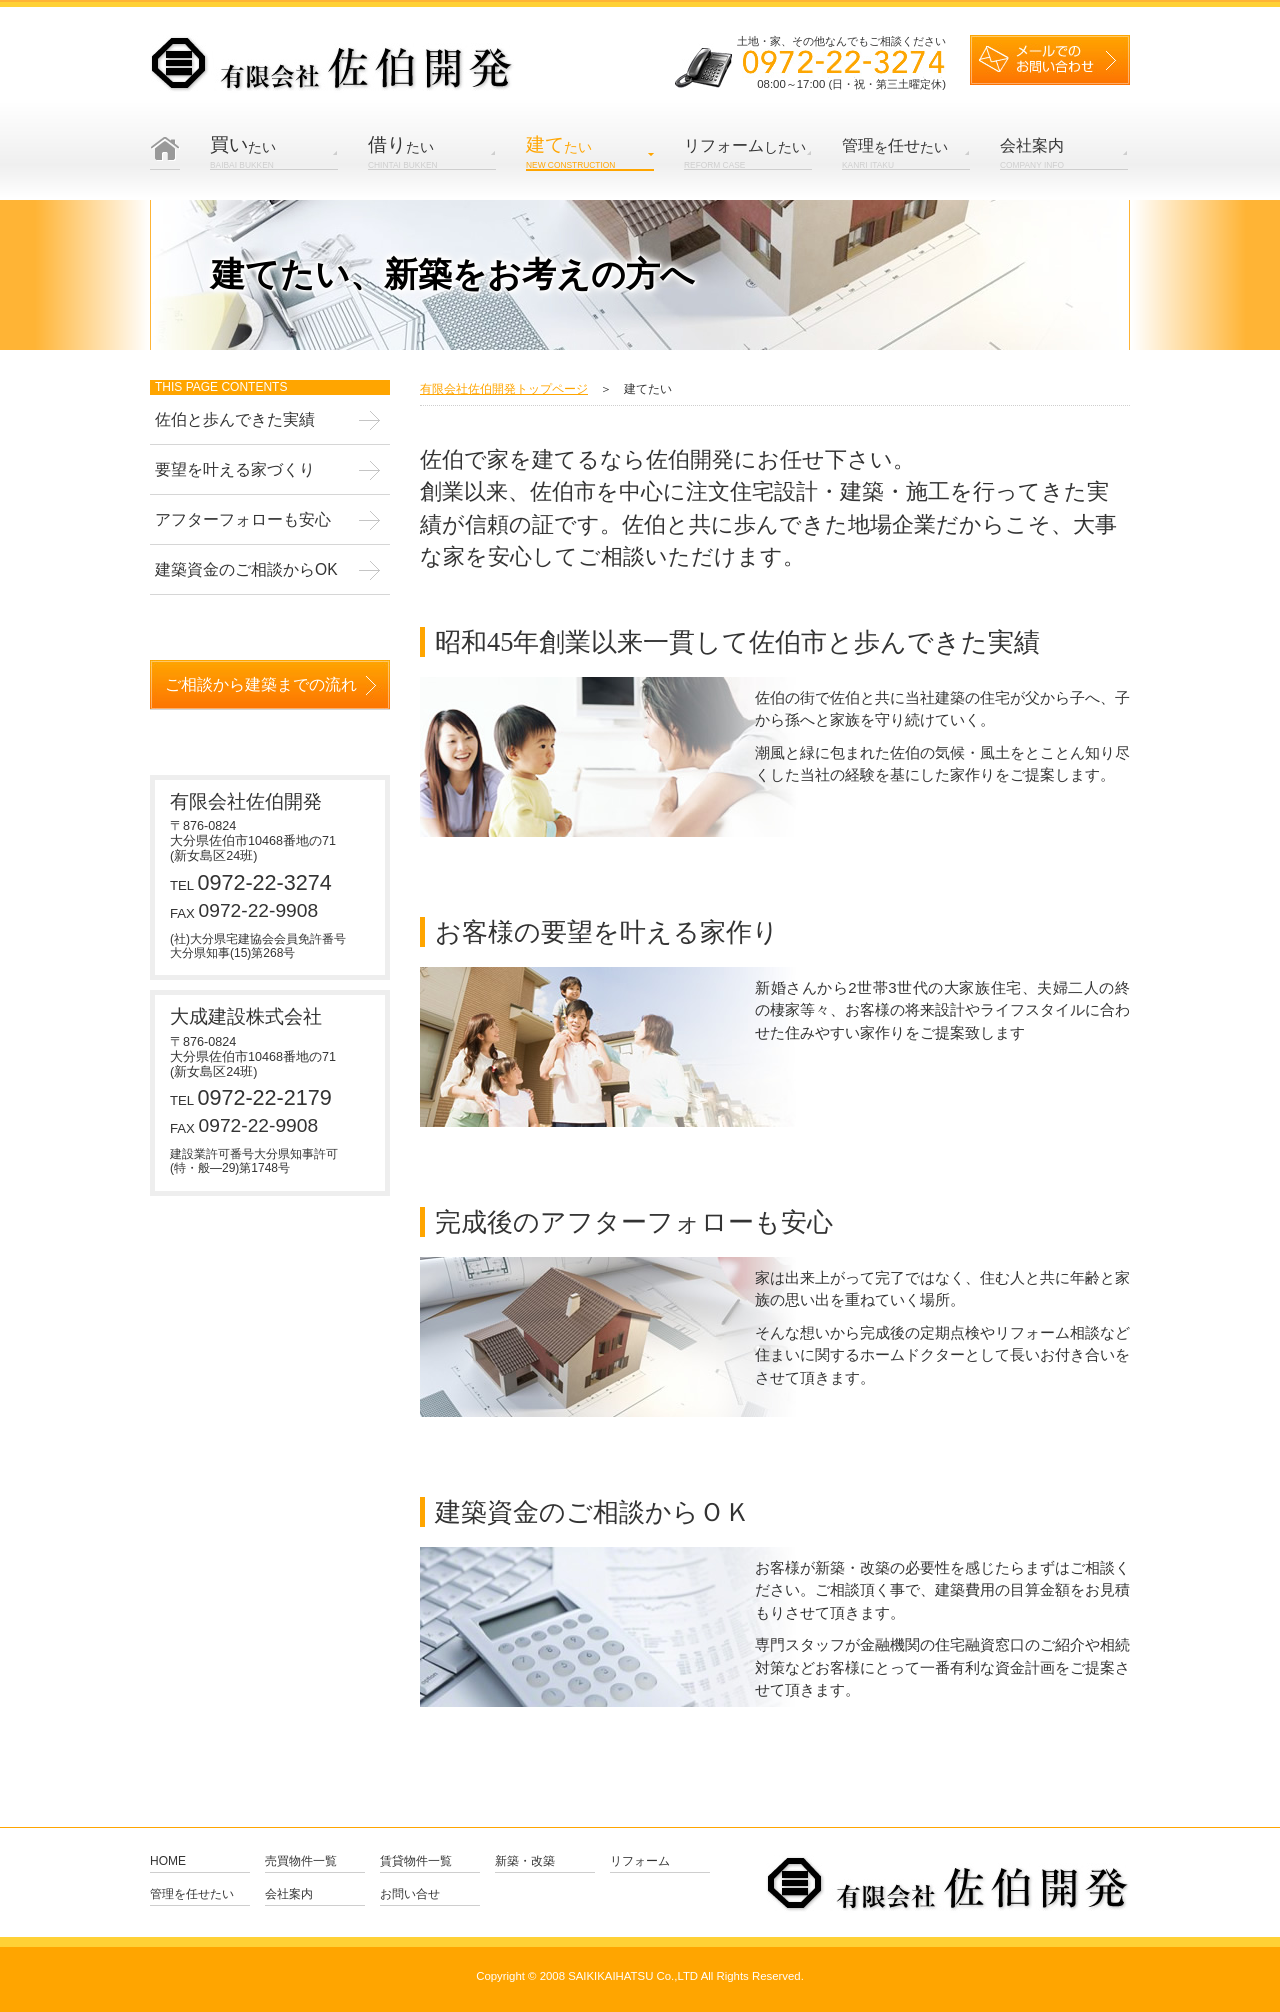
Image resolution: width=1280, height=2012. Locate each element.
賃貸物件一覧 (416, 1861)
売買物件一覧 (301, 1861)
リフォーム (640, 1861)
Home (168, 1861)
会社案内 (289, 1894)
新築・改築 (525, 1861)
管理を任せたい (192, 1894)
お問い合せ (410, 1894)
